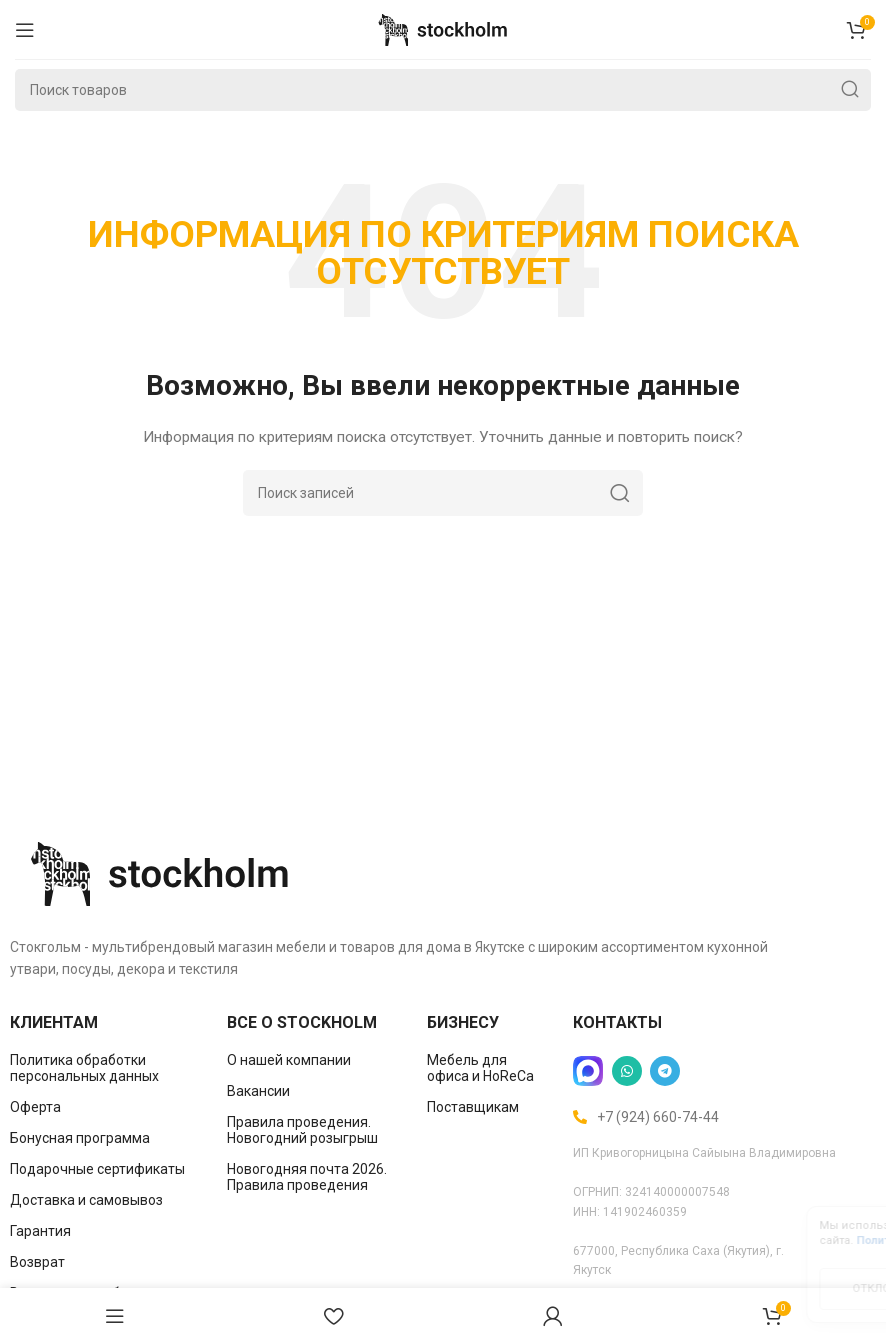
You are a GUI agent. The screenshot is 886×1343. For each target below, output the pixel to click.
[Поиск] (443, 90)
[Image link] (160, 872)
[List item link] (103, 1068)
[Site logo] (443, 28)
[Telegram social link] (665, 1071)
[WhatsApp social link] (627, 1071)
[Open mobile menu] (25, 30)
